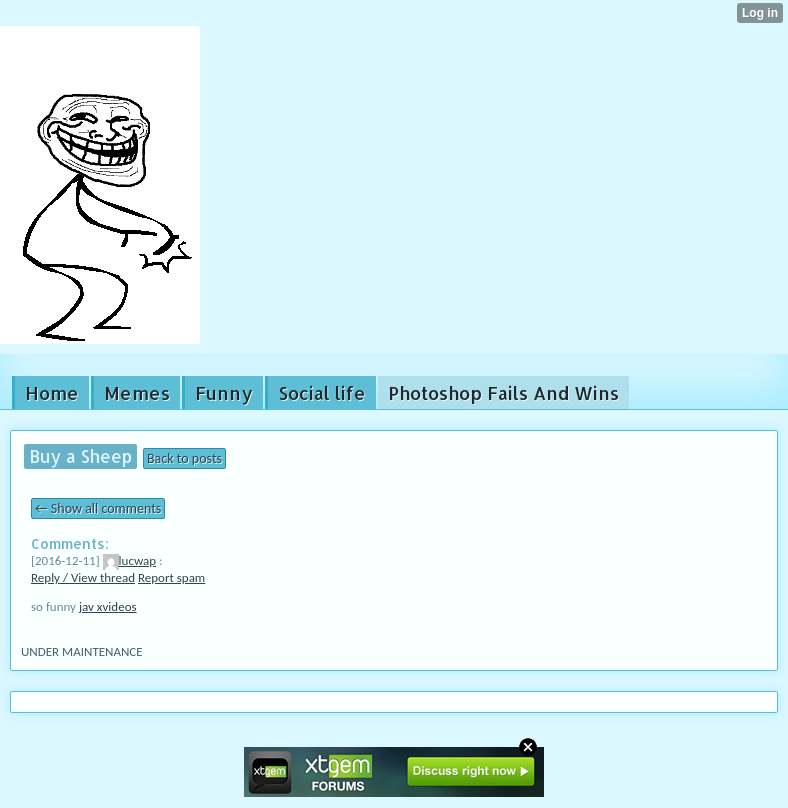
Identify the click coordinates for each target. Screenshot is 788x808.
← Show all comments (98, 508)
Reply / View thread (83, 577)
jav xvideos (108, 606)
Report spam (171, 577)
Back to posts (184, 458)
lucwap (130, 560)
